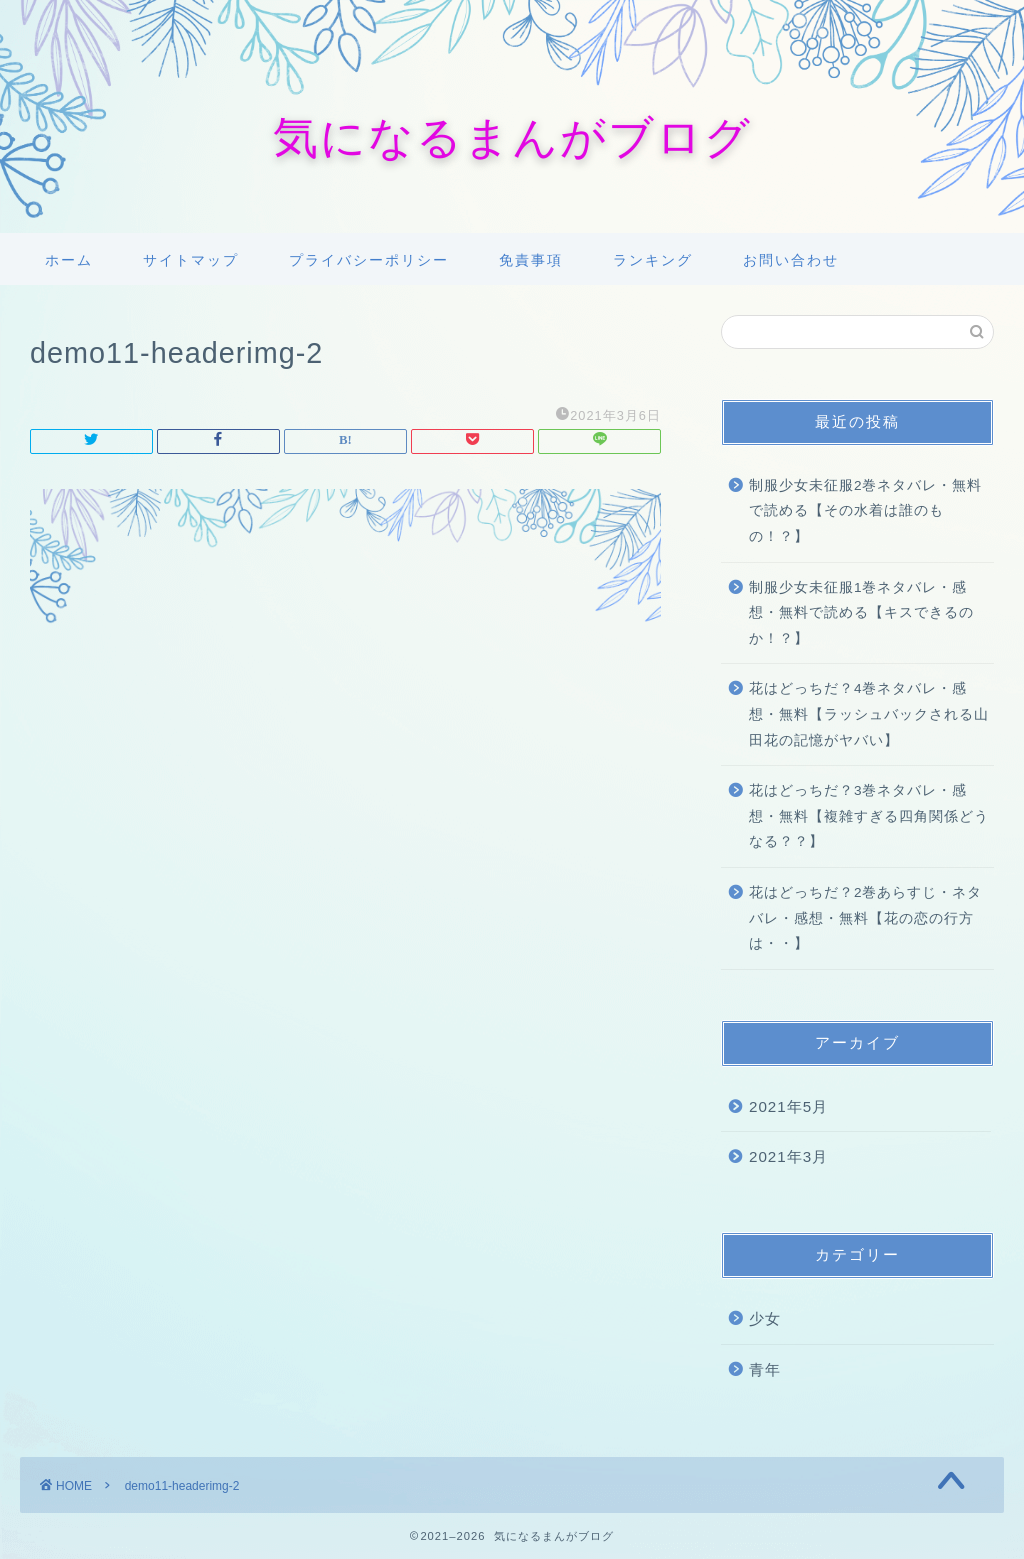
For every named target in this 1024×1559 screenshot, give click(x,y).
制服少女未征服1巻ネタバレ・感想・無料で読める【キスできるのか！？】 (861, 613)
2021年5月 (788, 1106)
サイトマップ (191, 260)
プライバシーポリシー (369, 260)
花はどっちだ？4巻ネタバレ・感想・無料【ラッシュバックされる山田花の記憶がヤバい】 (869, 714)
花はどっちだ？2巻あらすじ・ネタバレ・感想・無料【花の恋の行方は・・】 (866, 918)
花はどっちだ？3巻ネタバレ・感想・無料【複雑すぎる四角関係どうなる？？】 (869, 816)
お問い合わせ (791, 260)
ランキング (653, 260)
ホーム (69, 260)
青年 (765, 1369)
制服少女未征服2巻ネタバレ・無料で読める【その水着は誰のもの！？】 (866, 511)
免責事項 (531, 260)
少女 (765, 1318)
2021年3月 (788, 1156)
